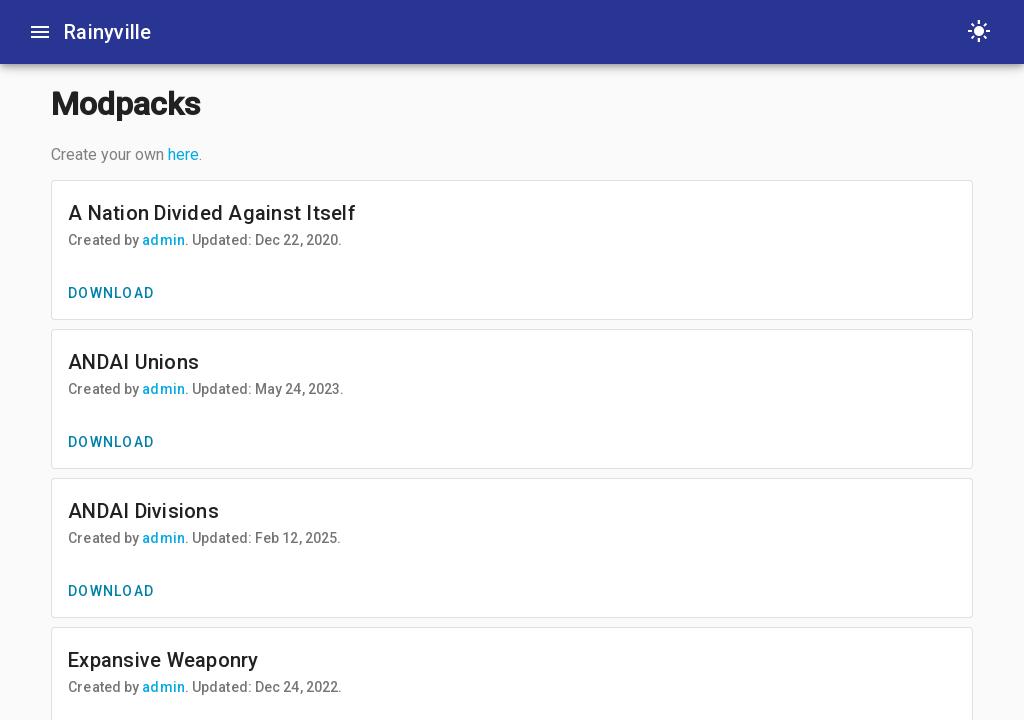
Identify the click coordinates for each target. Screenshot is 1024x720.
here (183, 154)
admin (163, 240)
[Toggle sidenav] (40, 32)
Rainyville (108, 32)
